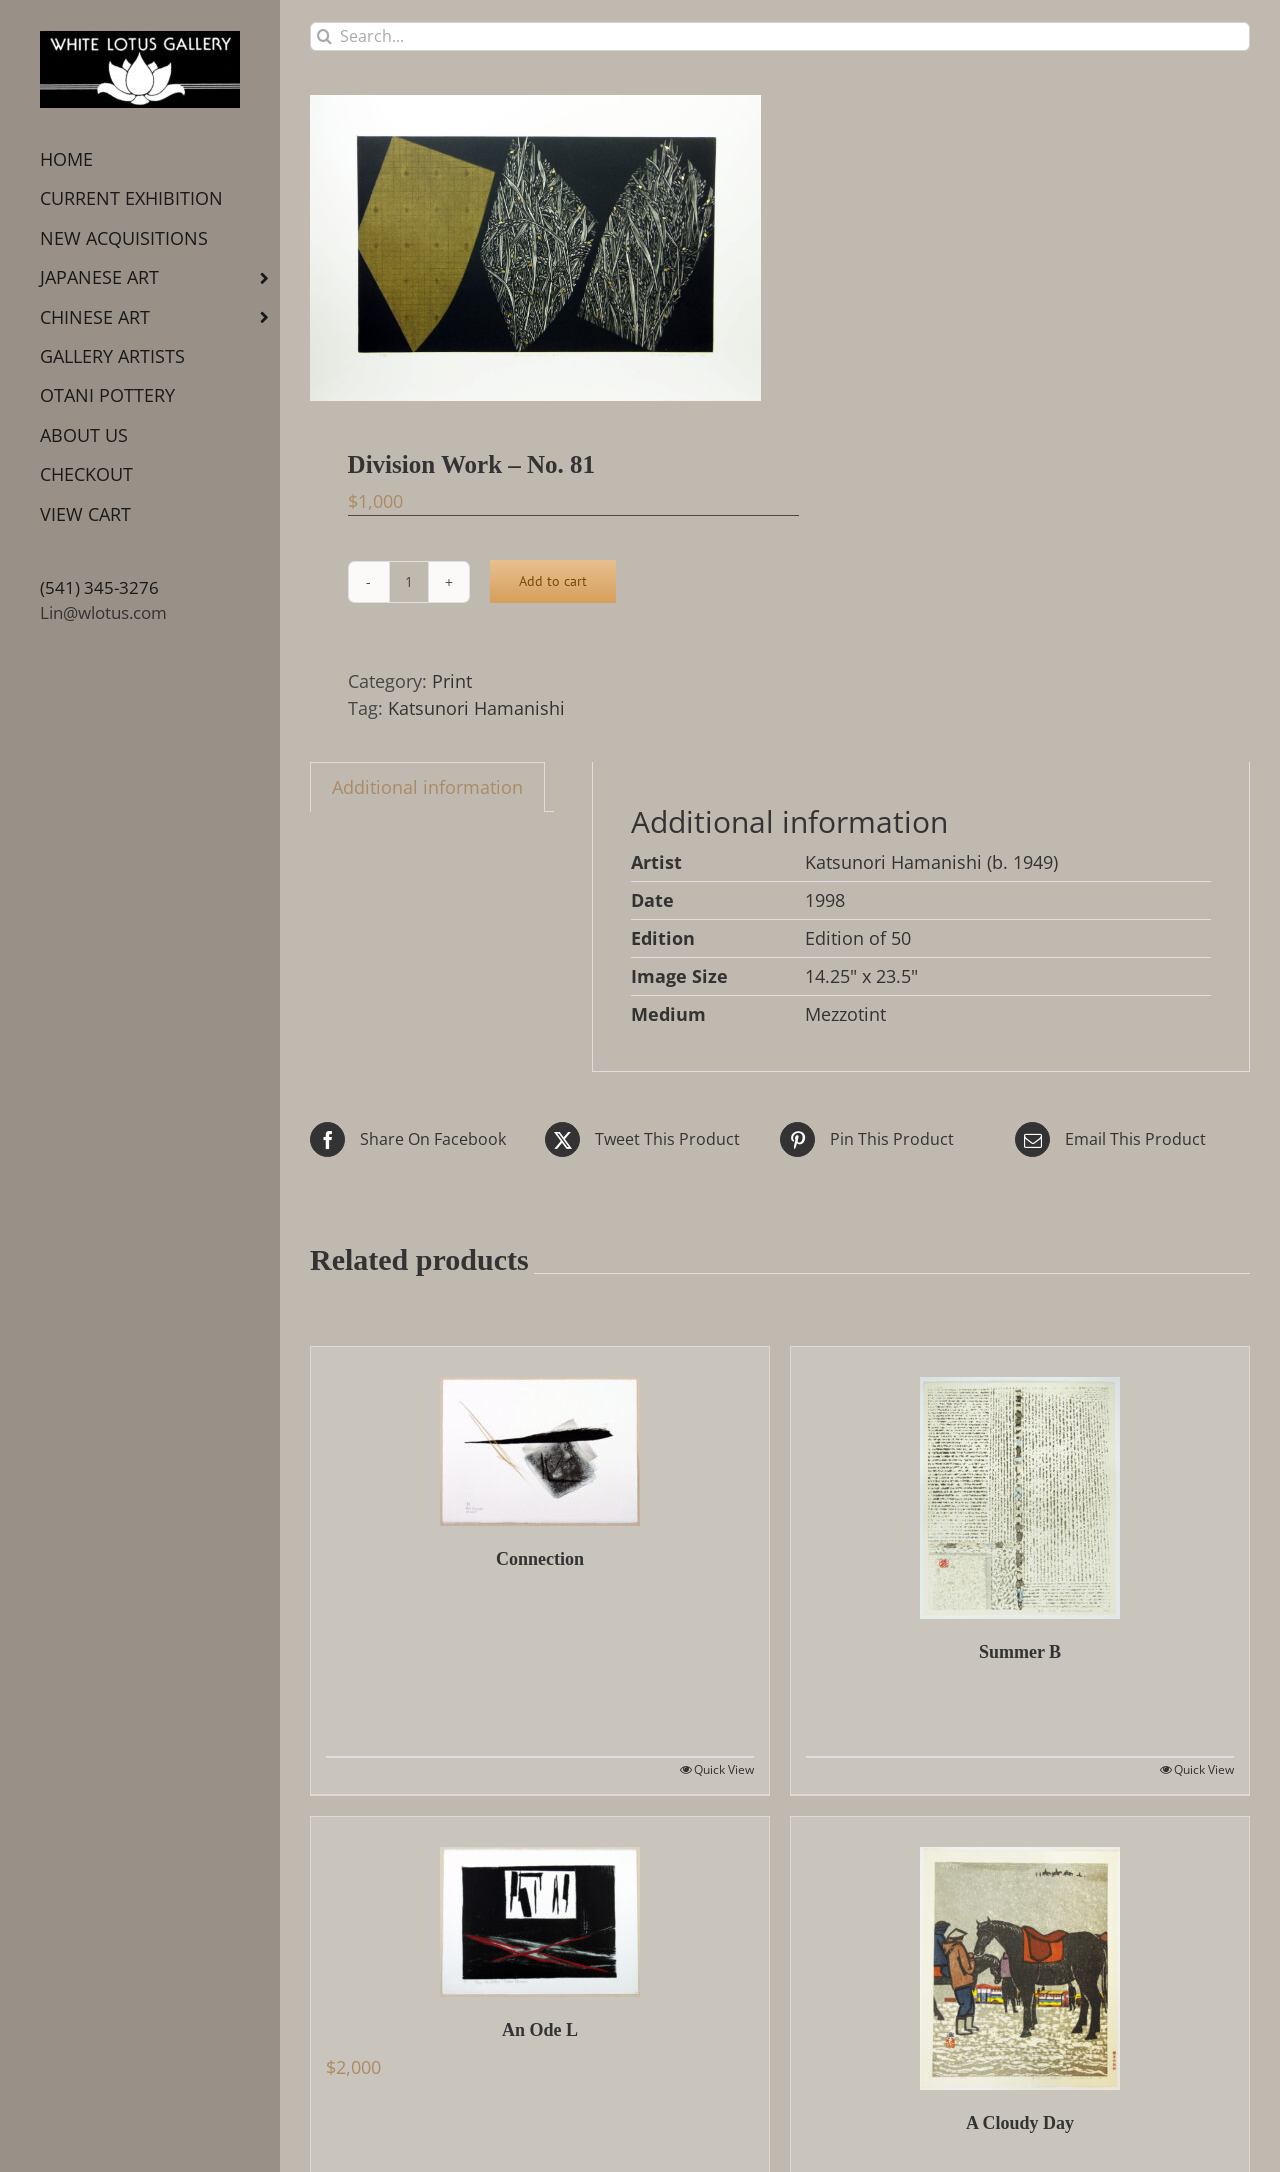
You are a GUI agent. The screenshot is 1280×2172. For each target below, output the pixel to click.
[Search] (324, 36)
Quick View (724, 1769)
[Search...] (780, 36)
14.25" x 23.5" (861, 976)
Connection (540, 1559)
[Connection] (540, 1436)
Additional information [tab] (427, 787)
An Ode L (540, 2030)
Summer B (1020, 1652)
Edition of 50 (858, 938)
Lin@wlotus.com (103, 612)
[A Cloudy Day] (1020, 1953)
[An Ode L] (540, 1907)
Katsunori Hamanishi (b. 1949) (931, 862)
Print (452, 681)
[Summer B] (1020, 1483)
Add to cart (553, 581)
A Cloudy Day (1020, 2123)
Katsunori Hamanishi (476, 708)
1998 (825, 900)
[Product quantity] (409, 582)
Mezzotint (845, 1014)
